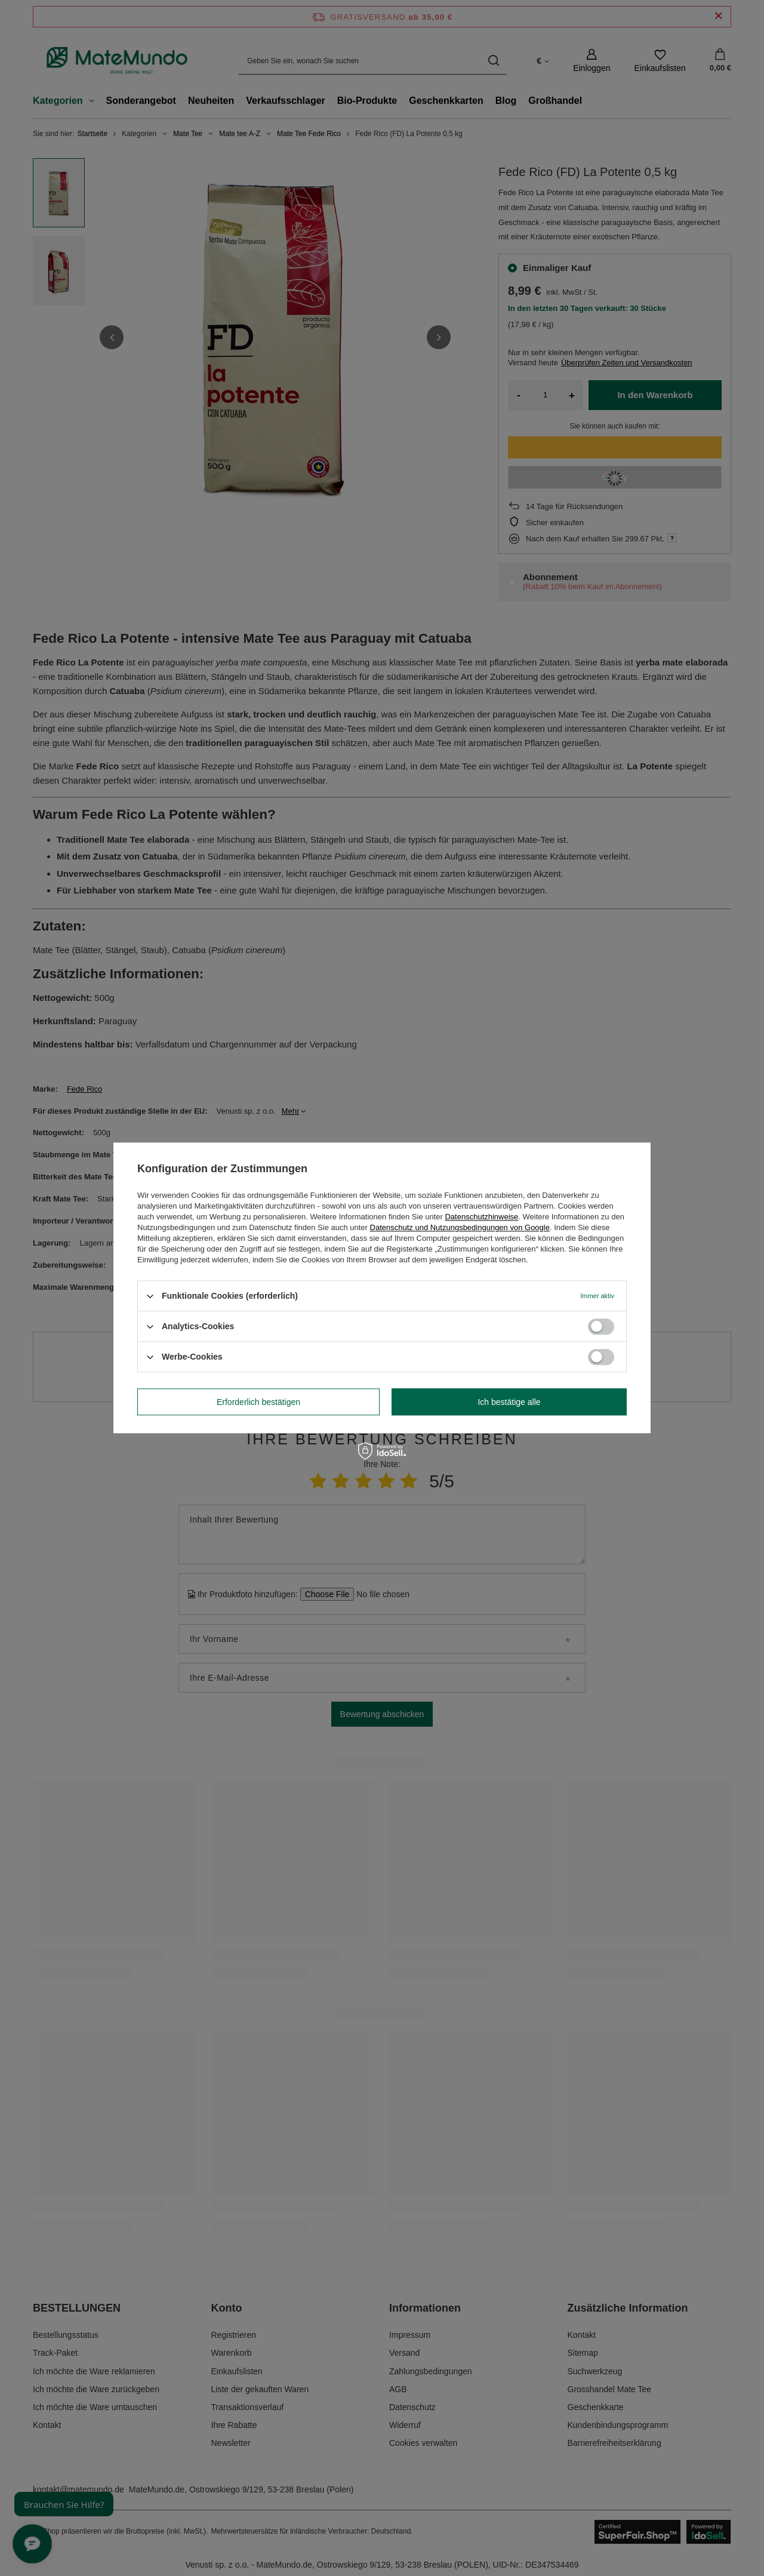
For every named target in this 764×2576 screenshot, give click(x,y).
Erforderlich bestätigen (258, 1402)
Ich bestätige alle (509, 1402)
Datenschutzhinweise (481, 1216)
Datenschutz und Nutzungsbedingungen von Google (460, 1227)
